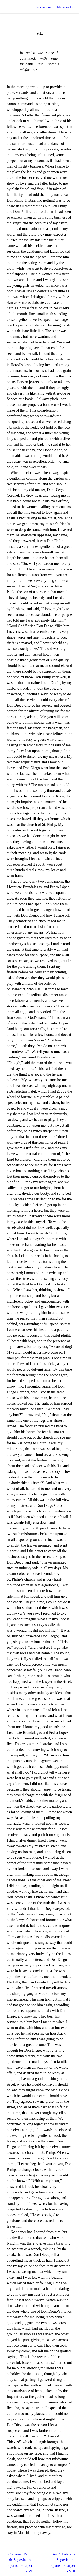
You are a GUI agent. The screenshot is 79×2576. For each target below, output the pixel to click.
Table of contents (66, 6)
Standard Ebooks (7, 7)
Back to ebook (43, 6)
